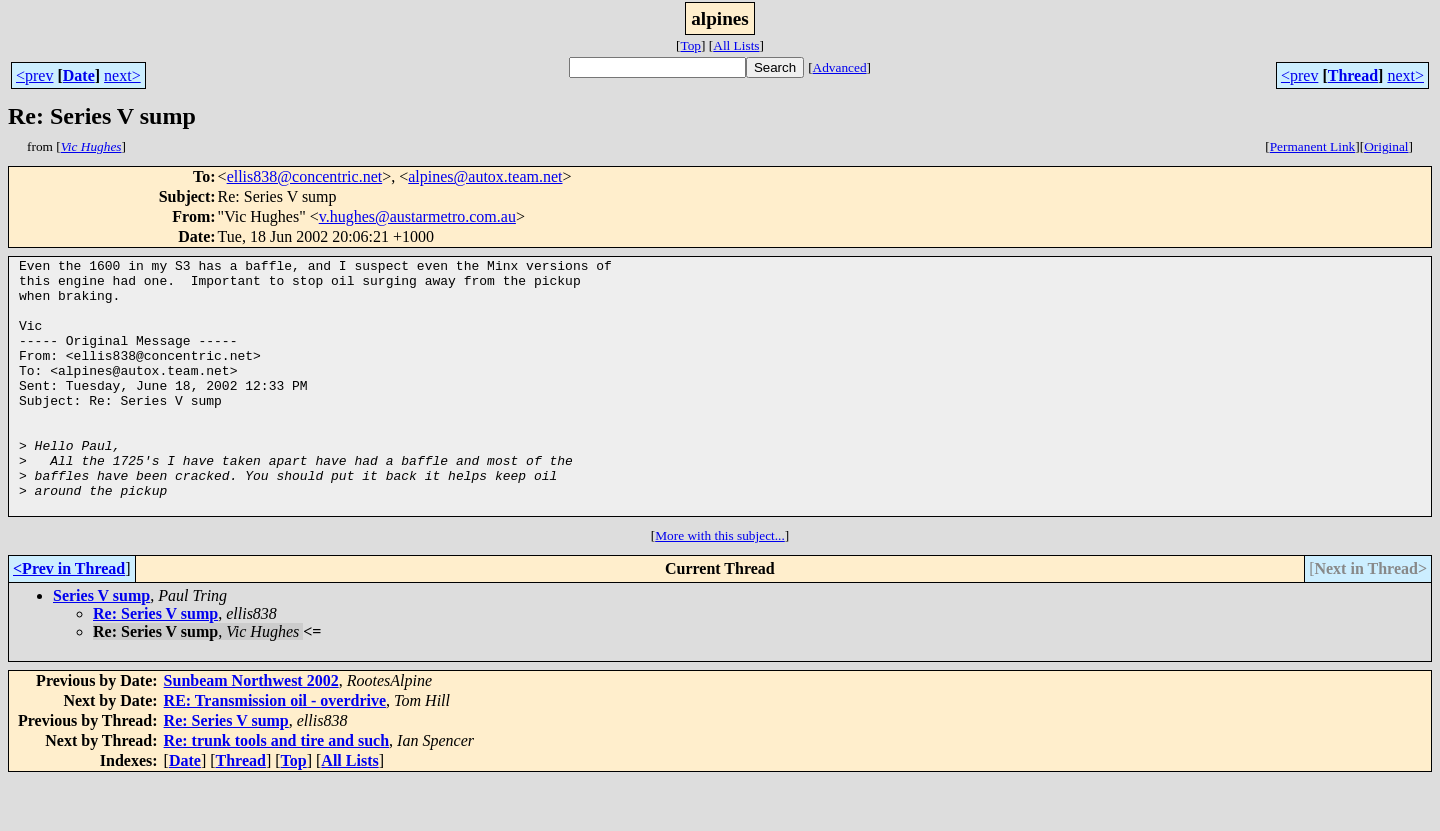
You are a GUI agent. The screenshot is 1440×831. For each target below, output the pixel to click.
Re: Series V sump (155, 664)
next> (122, 75)
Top (690, 45)
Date (79, 75)
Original (1386, 146)
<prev (34, 75)
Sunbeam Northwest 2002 (251, 731)
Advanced (840, 67)
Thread (1353, 75)
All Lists (736, 45)
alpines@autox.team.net (485, 176)
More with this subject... (720, 586)
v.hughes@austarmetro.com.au (417, 216)
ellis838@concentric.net (305, 176)
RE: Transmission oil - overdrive (275, 751)
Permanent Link (1313, 146)
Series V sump (101, 646)
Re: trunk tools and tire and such (277, 791)
